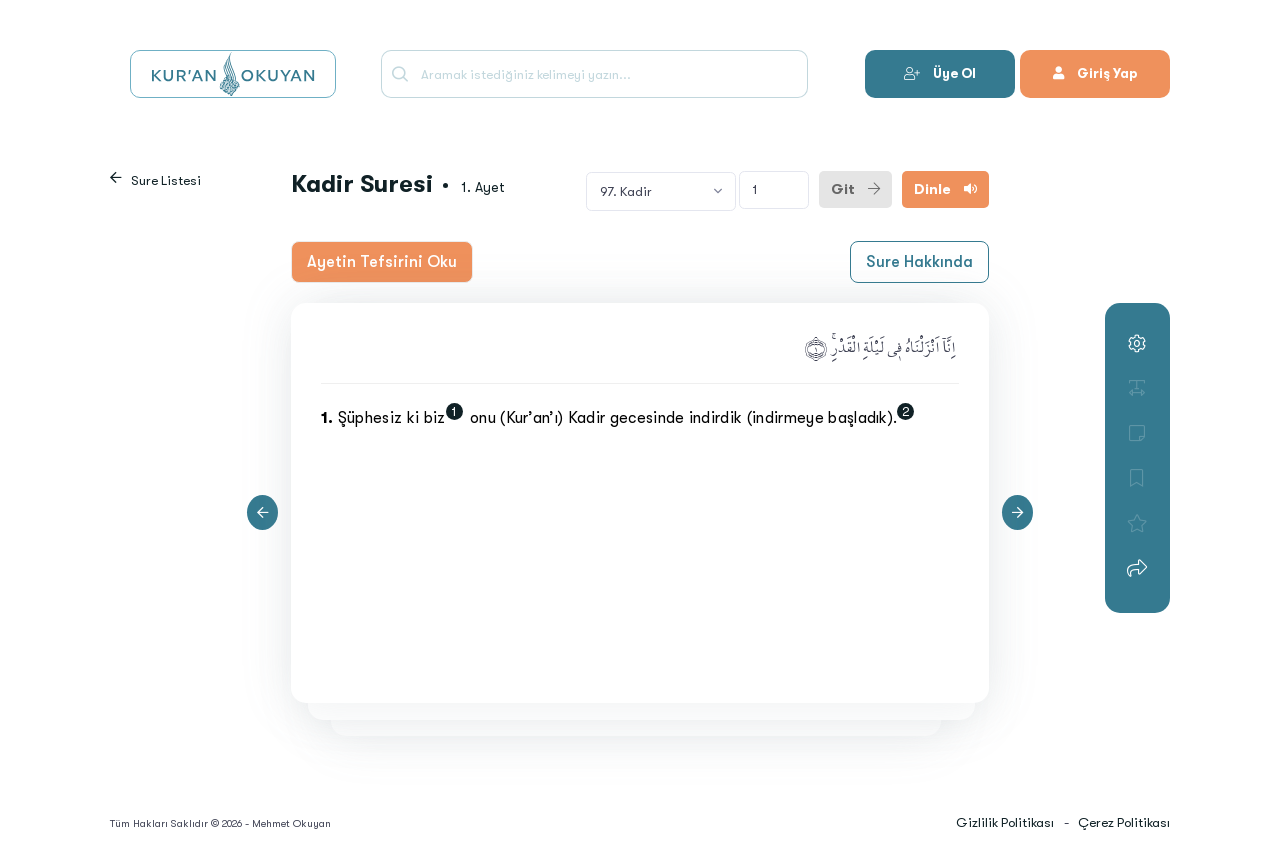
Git (855, 189)
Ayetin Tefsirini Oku (382, 262)
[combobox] (661, 191)
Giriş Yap (1095, 73)
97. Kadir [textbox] (626, 191)
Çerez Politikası (1124, 822)
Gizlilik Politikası (1005, 822)
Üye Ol (940, 73)
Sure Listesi (166, 180)
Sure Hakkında (919, 262)
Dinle (945, 189)
